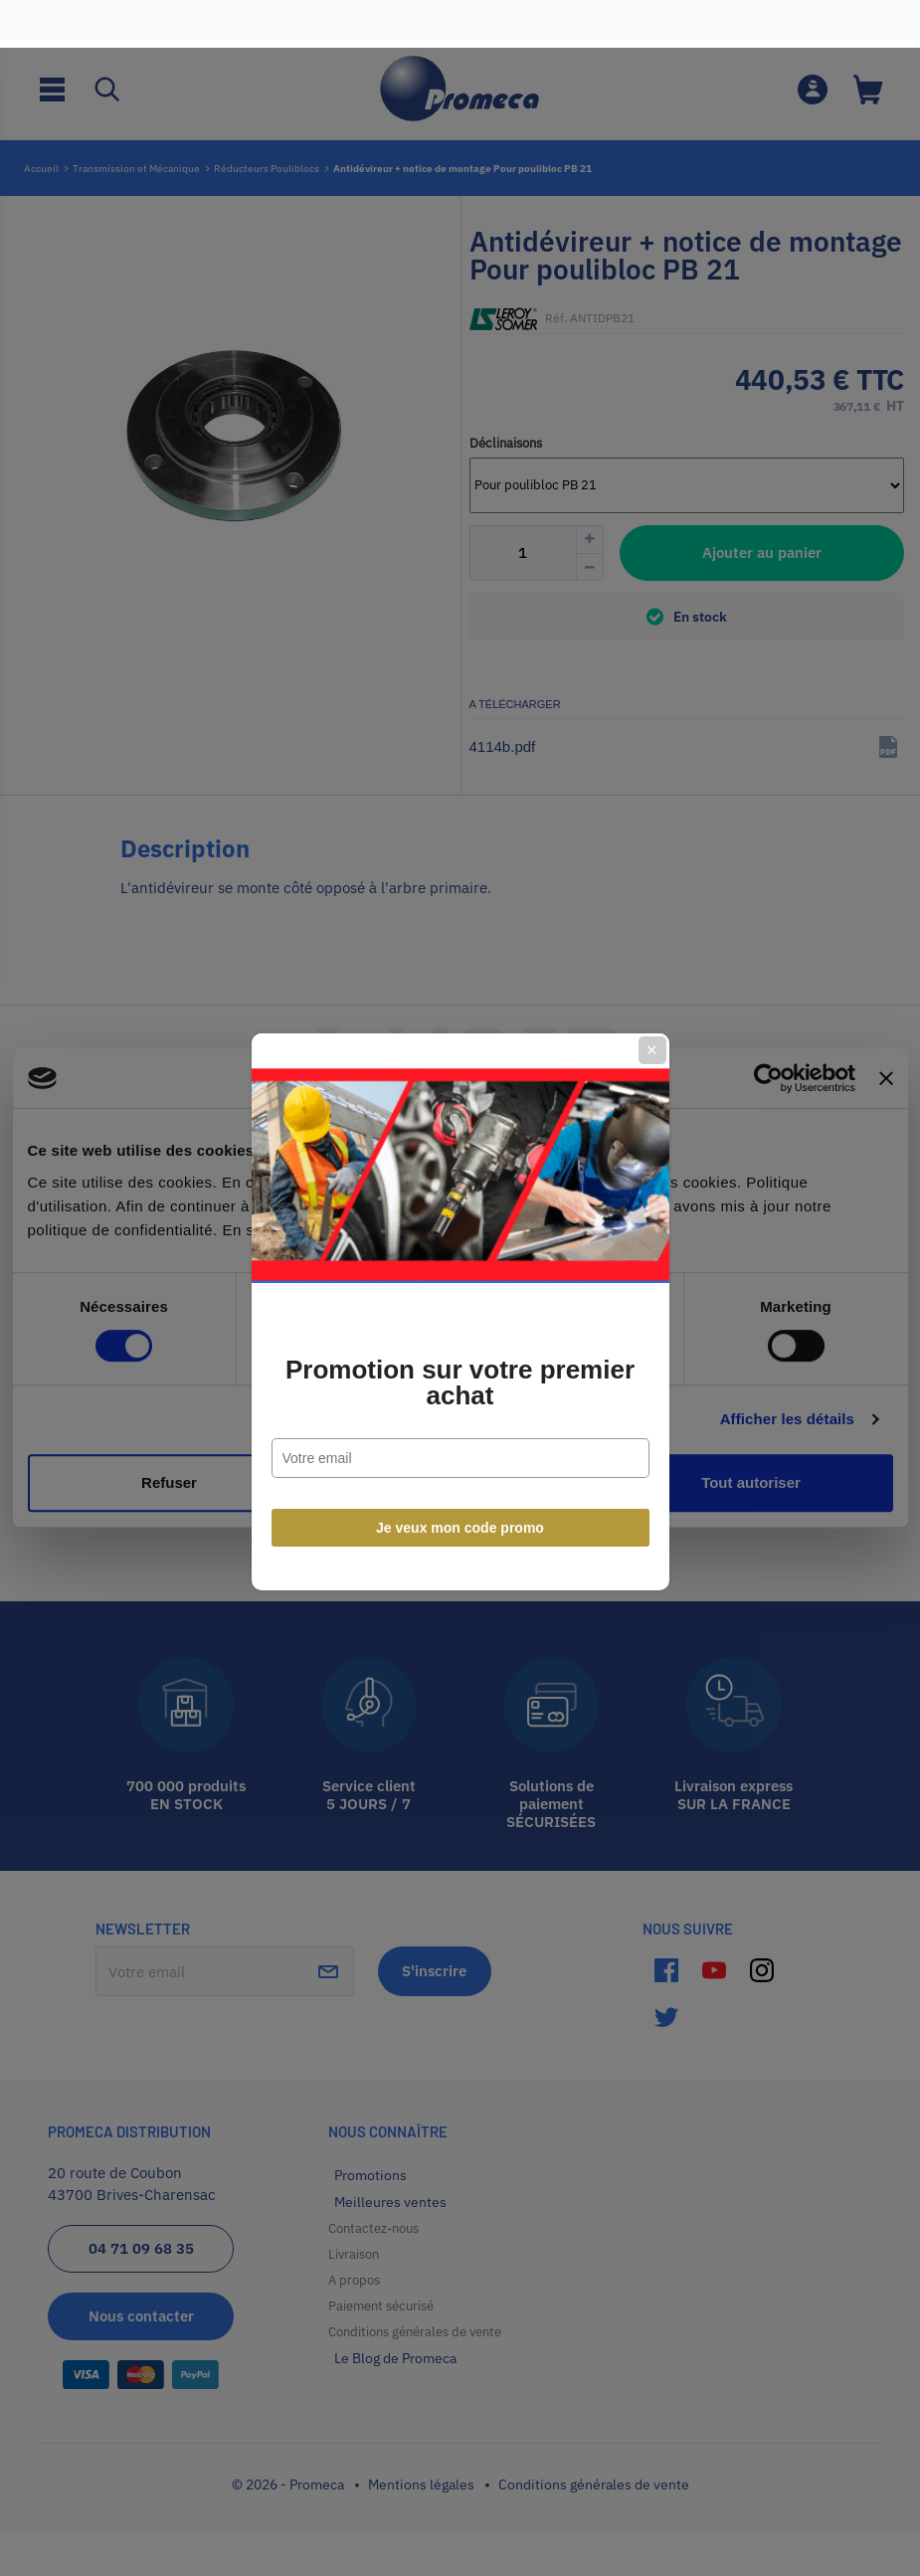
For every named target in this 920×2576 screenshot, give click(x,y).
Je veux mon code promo (460, 1504)
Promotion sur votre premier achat (460, 1358)
